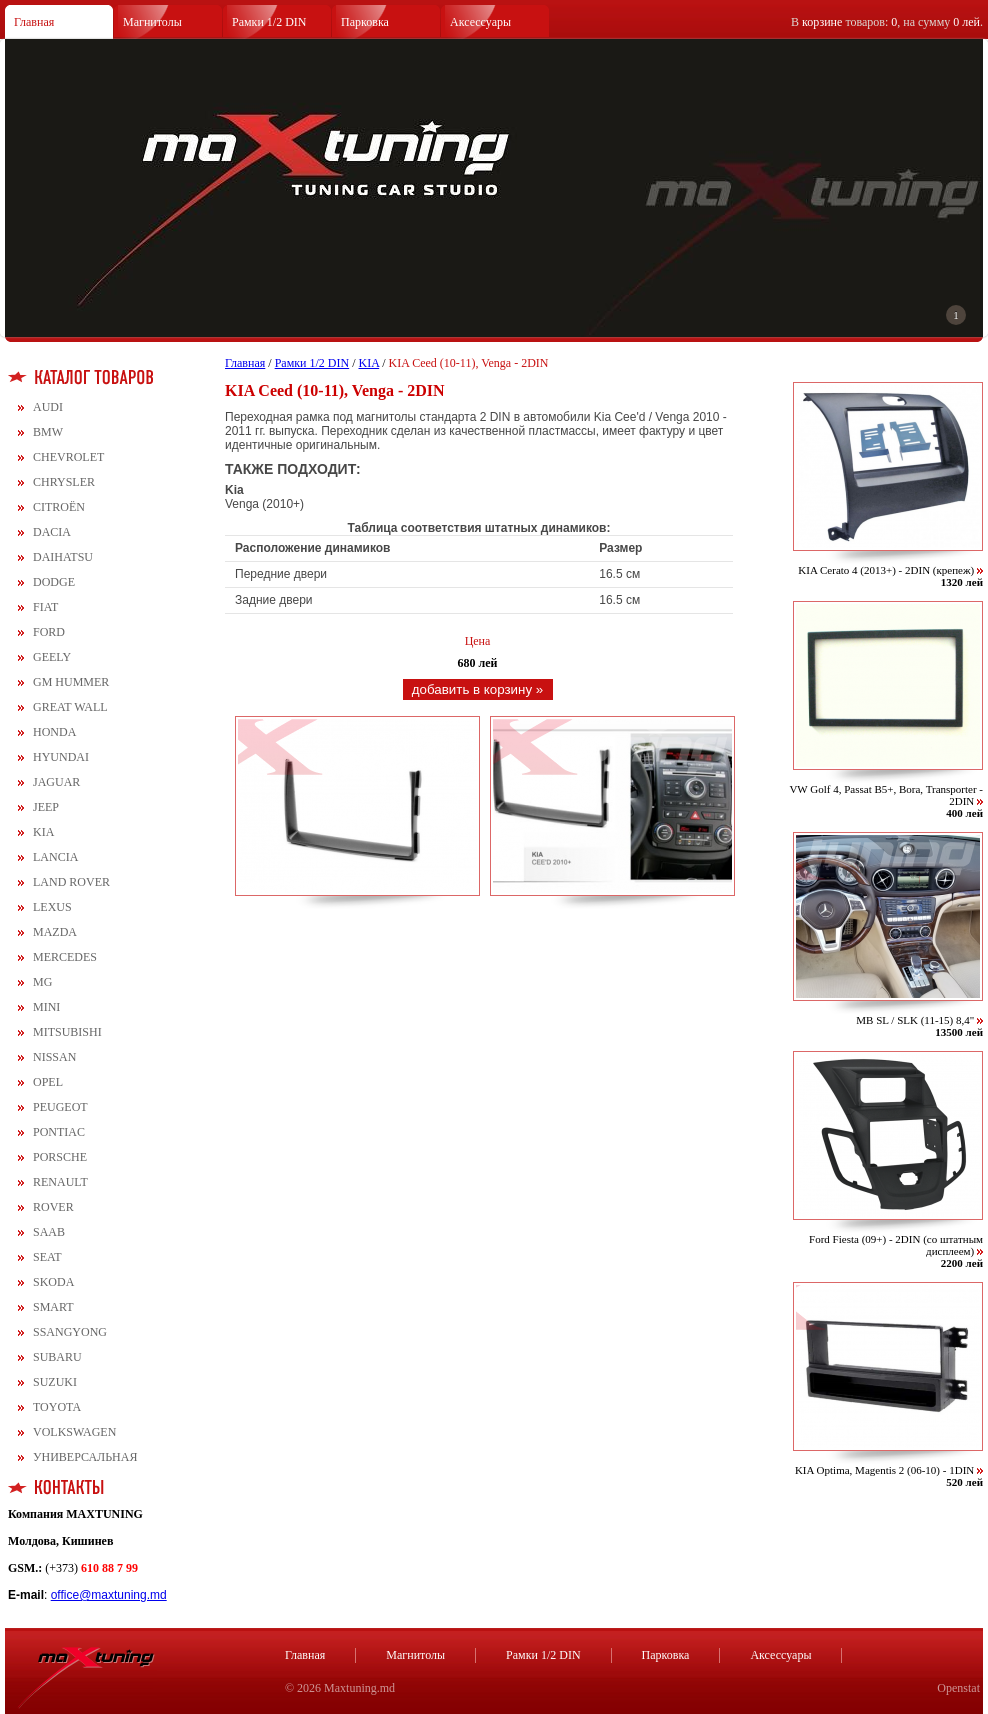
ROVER (53, 1207)
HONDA (54, 732)
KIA (43, 832)
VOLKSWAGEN (74, 1432)
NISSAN (54, 1057)
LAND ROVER (71, 882)
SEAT (47, 1257)
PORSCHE (60, 1157)
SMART (53, 1307)
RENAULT (60, 1182)
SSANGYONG (70, 1332)
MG (42, 982)
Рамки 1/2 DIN (269, 22)
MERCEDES (65, 957)
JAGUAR (56, 782)
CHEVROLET (68, 457)
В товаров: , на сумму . (887, 22)
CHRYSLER (64, 482)
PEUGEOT (60, 1107)
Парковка (365, 22)
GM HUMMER (71, 682)
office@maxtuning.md (109, 1595)
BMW (48, 432)
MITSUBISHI (67, 1032)
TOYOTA (57, 1407)
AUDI (48, 407)
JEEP (46, 807)
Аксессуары (480, 22)
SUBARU (57, 1357)
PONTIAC (59, 1132)
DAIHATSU (63, 557)
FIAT (45, 607)
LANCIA (55, 857)
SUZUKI (55, 1382)
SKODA (53, 1282)
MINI (46, 1007)
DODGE (54, 582)
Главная (34, 22)
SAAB (49, 1232)
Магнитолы (152, 22)
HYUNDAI (61, 757)
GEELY (52, 657)
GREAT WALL (70, 707)
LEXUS (52, 907)
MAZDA (55, 932)
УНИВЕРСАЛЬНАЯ (85, 1457)
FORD (49, 632)
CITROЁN (59, 507)
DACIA (52, 532)
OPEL (48, 1082)
